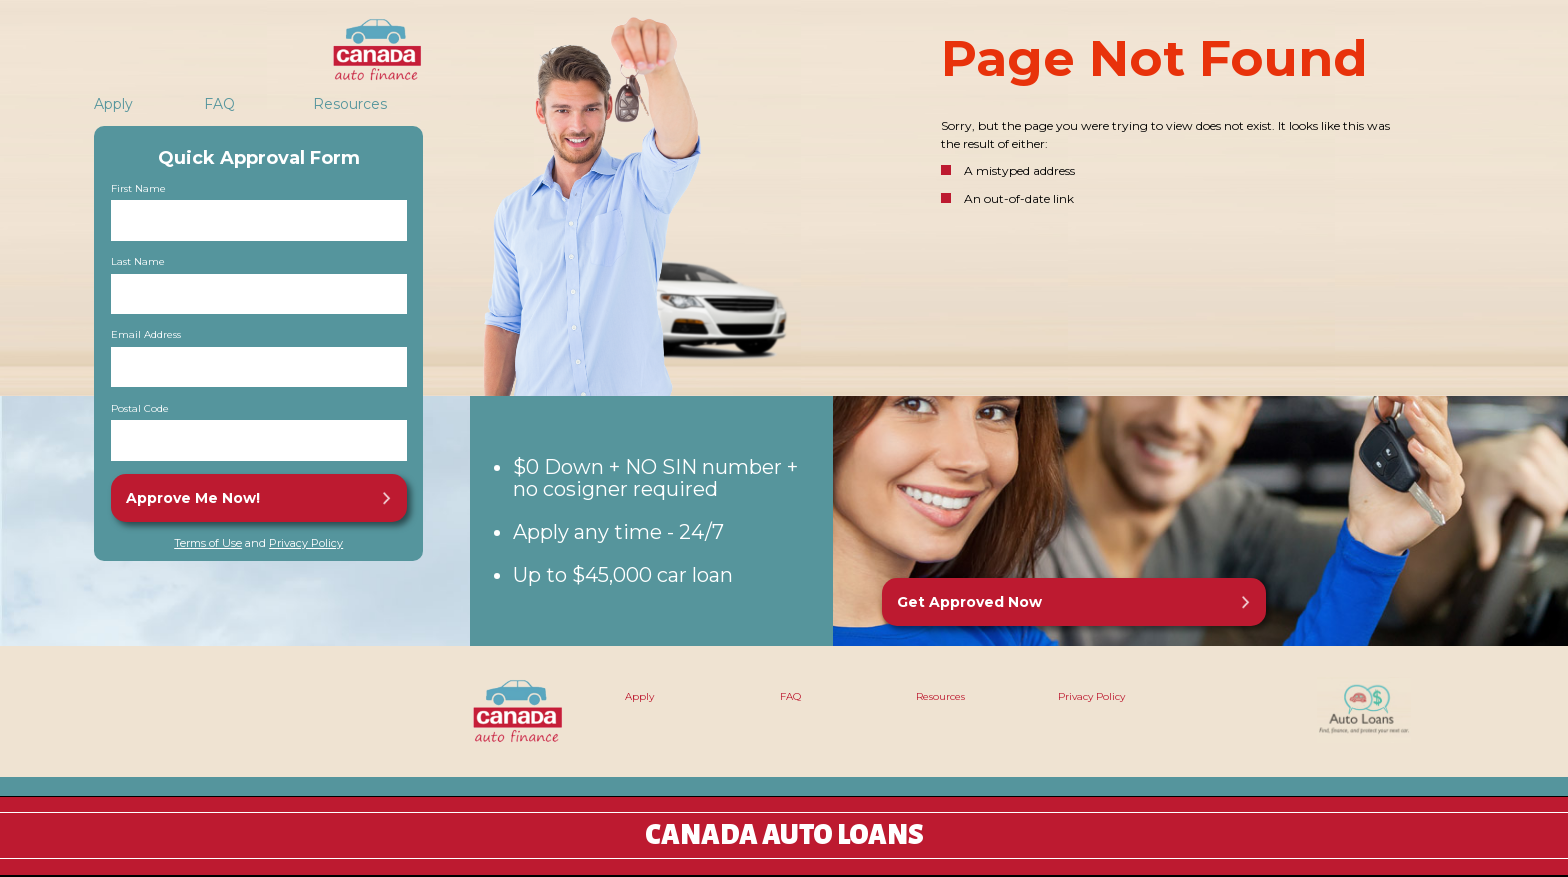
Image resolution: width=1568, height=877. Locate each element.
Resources (350, 104)
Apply (113, 104)
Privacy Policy (306, 543)
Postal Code (140, 409)
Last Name (138, 262)
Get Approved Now (969, 602)
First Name (138, 189)
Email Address (146, 335)
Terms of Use (208, 543)
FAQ (219, 104)
